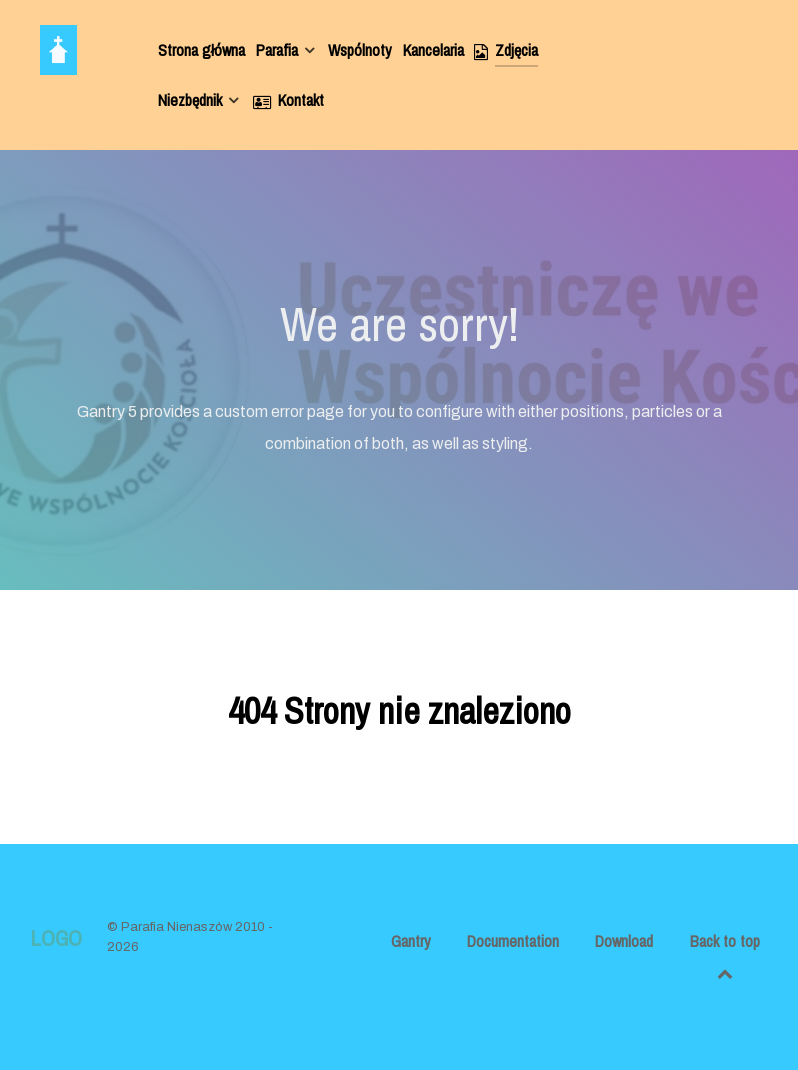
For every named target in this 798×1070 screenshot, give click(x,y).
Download (624, 941)
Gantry (411, 941)
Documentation (513, 941)
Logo (56, 938)
